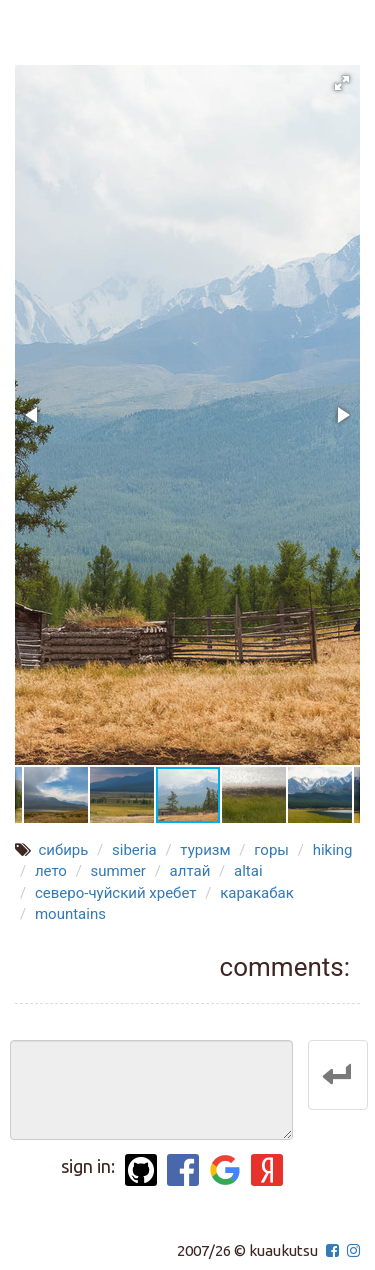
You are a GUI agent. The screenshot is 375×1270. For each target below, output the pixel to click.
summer (118, 871)
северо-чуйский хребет (116, 893)
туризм (205, 850)
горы (271, 850)
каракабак (257, 893)
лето (51, 871)
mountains (70, 914)
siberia (134, 850)
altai (248, 871)
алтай (190, 871)
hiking (333, 850)
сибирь (63, 850)
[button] (342, 83)
